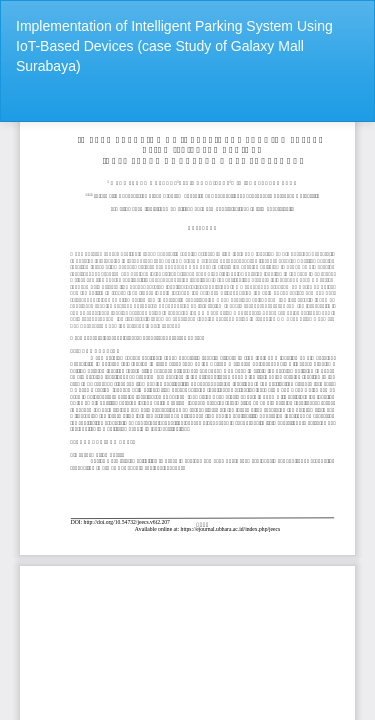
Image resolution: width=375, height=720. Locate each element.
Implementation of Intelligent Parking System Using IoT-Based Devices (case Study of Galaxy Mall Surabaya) (174, 46)
